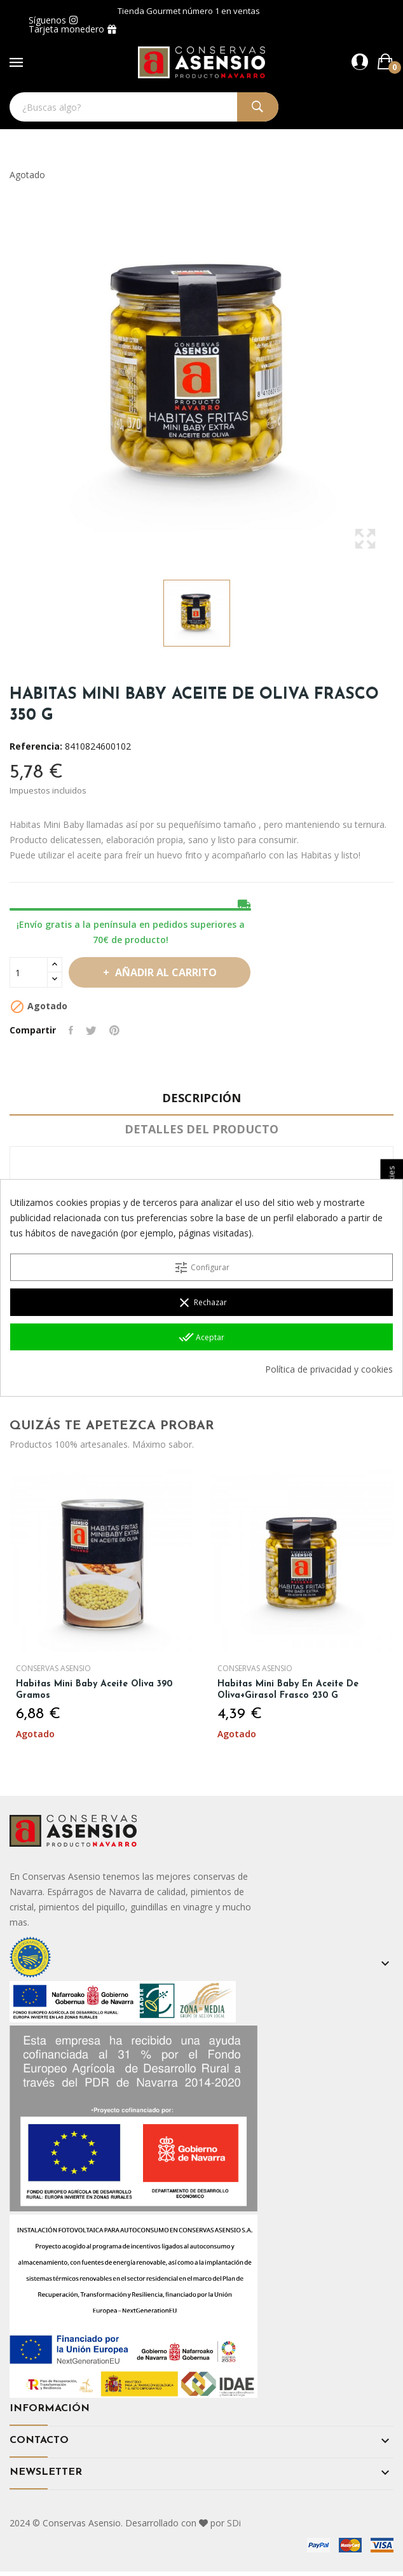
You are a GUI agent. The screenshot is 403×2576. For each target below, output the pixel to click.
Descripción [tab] (201, 1097)
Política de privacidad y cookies (329, 1369)
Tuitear (91, 1030)
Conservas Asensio (53, 1668)
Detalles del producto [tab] (201, 1129)
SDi (234, 2523)
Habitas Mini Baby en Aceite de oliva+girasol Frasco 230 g (288, 1689)
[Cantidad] (29, 972)
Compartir (70, 1030)
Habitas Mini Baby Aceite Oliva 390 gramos (94, 1689)
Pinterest (114, 1030)
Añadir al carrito (165, 972)
